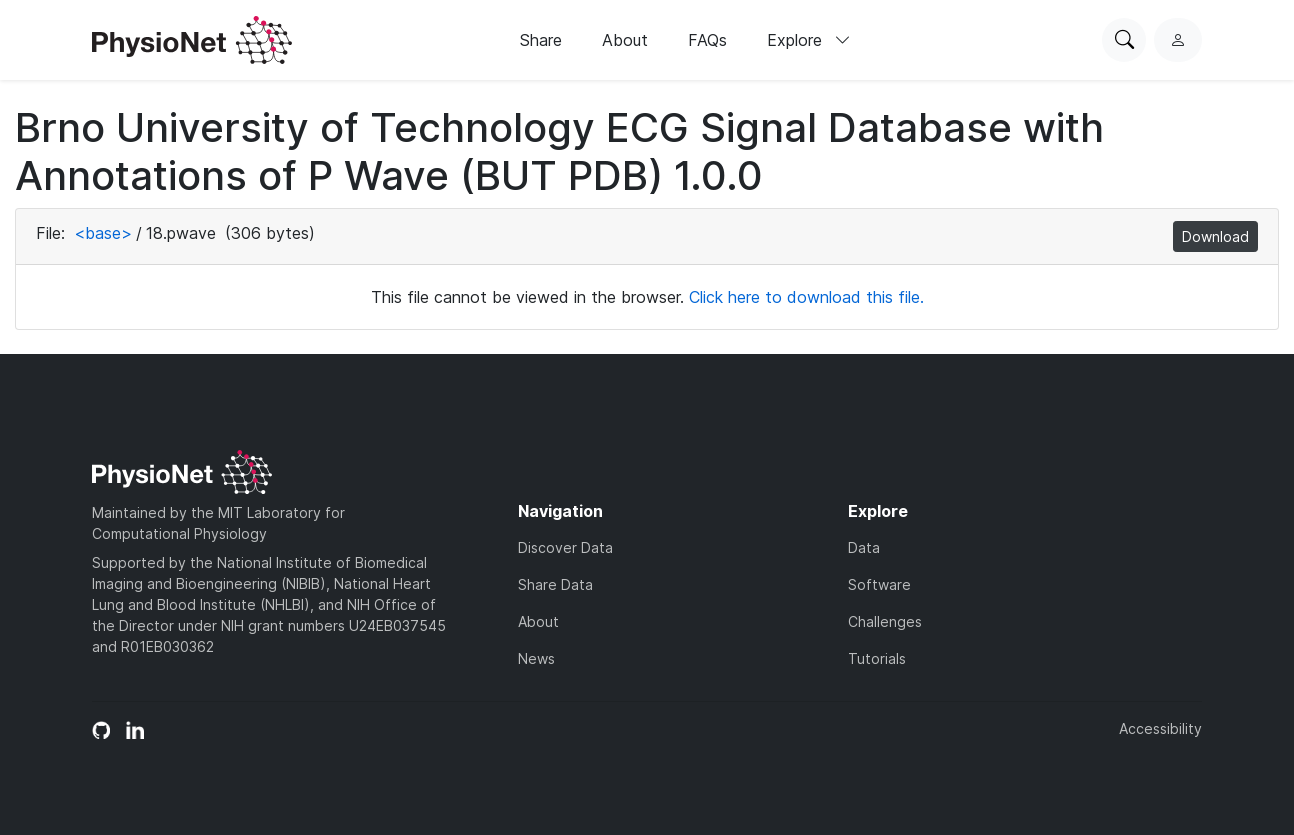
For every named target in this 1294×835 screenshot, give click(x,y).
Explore (809, 40)
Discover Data (565, 547)
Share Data (555, 584)
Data (864, 547)
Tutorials (877, 658)
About (625, 40)
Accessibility (1160, 728)
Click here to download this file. (806, 297)
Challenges (885, 621)
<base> (103, 233)
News (536, 658)
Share (541, 40)
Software (879, 584)
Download (1215, 236)
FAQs (707, 40)
